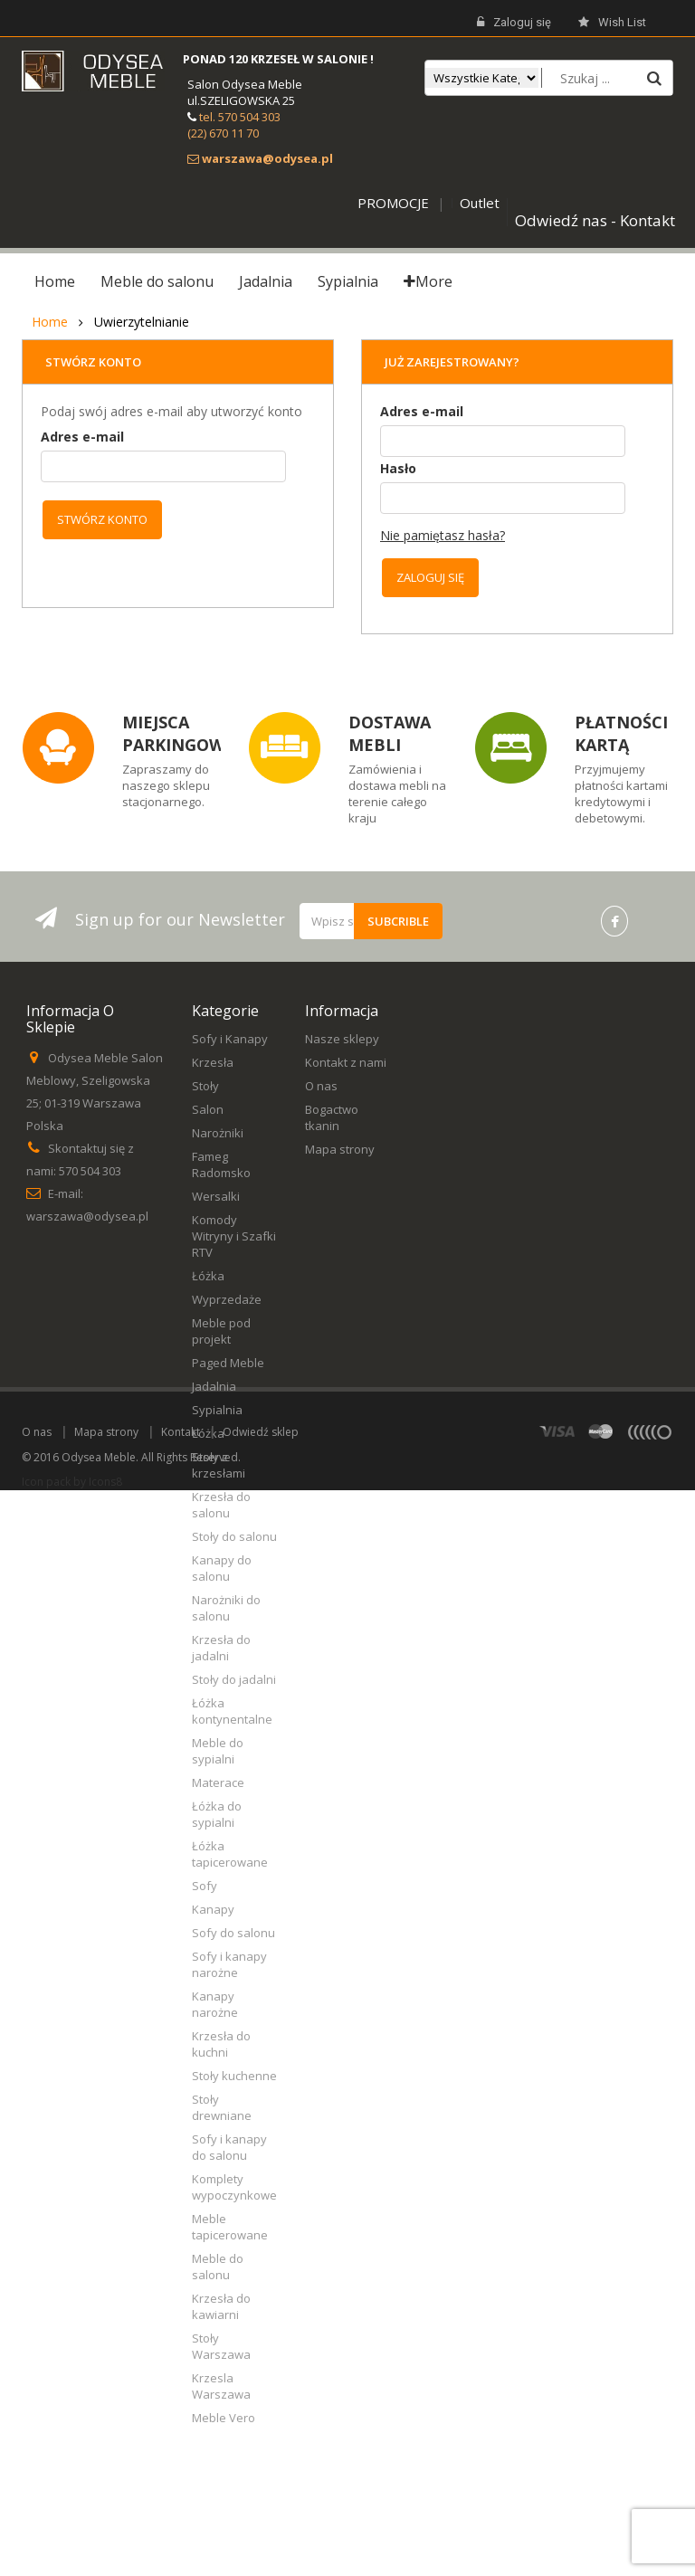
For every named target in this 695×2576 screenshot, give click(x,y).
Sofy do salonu (233, 1933)
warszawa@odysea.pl (87, 1216)
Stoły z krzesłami (218, 1465)
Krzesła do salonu (221, 1504)
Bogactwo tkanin (331, 1117)
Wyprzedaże (227, 1299)
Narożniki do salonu (226, 1608)
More (428, 281)
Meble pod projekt (221, 1331)
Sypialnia (217, 1410)
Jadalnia (214, 1386)
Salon (208, 1109)
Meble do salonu (217, 2266)
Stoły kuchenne (234, 2075)
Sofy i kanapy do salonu (229, 2147)
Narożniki (217, 1133)
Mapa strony (340, 1149)
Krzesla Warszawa (221, 2386)
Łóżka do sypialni (217, 1814)
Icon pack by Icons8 (72, 2567)
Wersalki (216, 1196)
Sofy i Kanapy (230, 1039)
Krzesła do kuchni (221, 2044)
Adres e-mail (82, 436)
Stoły (205, 1086)
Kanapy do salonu (222, 1568)
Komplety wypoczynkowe (234, 2187)
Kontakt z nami (345, 1062)
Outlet (480, 203)
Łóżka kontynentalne (232, 1711)
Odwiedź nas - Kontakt (595, 220)
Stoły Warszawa (221, 2346)
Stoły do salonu (234, 1536)
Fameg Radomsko (221, 1164)
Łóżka (208, 1276)
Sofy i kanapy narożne (229, 1964)
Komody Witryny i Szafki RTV (234, 1236)
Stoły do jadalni (234, 1679)
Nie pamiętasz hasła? (442, 535)
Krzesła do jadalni (221, 1647)
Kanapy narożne (215, 2004)
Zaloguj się (514, 23)
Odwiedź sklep (261, 2517)
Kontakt (180, 2517)
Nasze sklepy (342, 1039)
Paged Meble (228, 1363)
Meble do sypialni (217, 1751)
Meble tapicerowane (230, 2226)
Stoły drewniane (222, 2107)
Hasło (398, 468)
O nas (321, 1086)
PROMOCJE (393, 203)
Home (50, 322)
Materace (218, 1782)
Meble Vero (223, 2418)
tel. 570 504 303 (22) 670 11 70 (234, 125)
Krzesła (212, 1062)
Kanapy (213, 1909)
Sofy (204, 1885)
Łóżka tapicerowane (230, 1854)
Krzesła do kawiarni (221, 2306)
